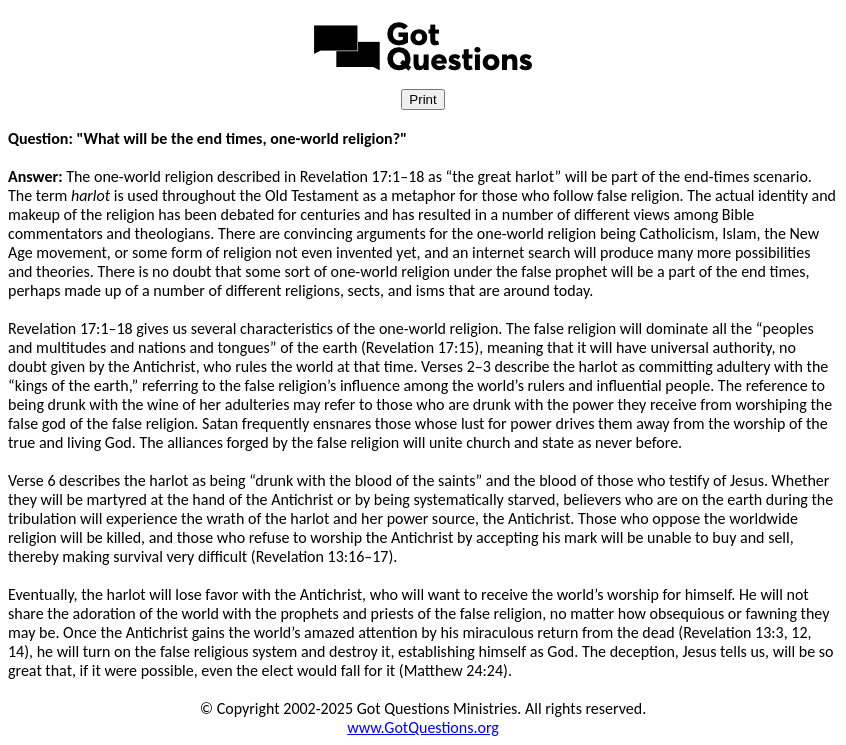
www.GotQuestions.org (423, 727)
